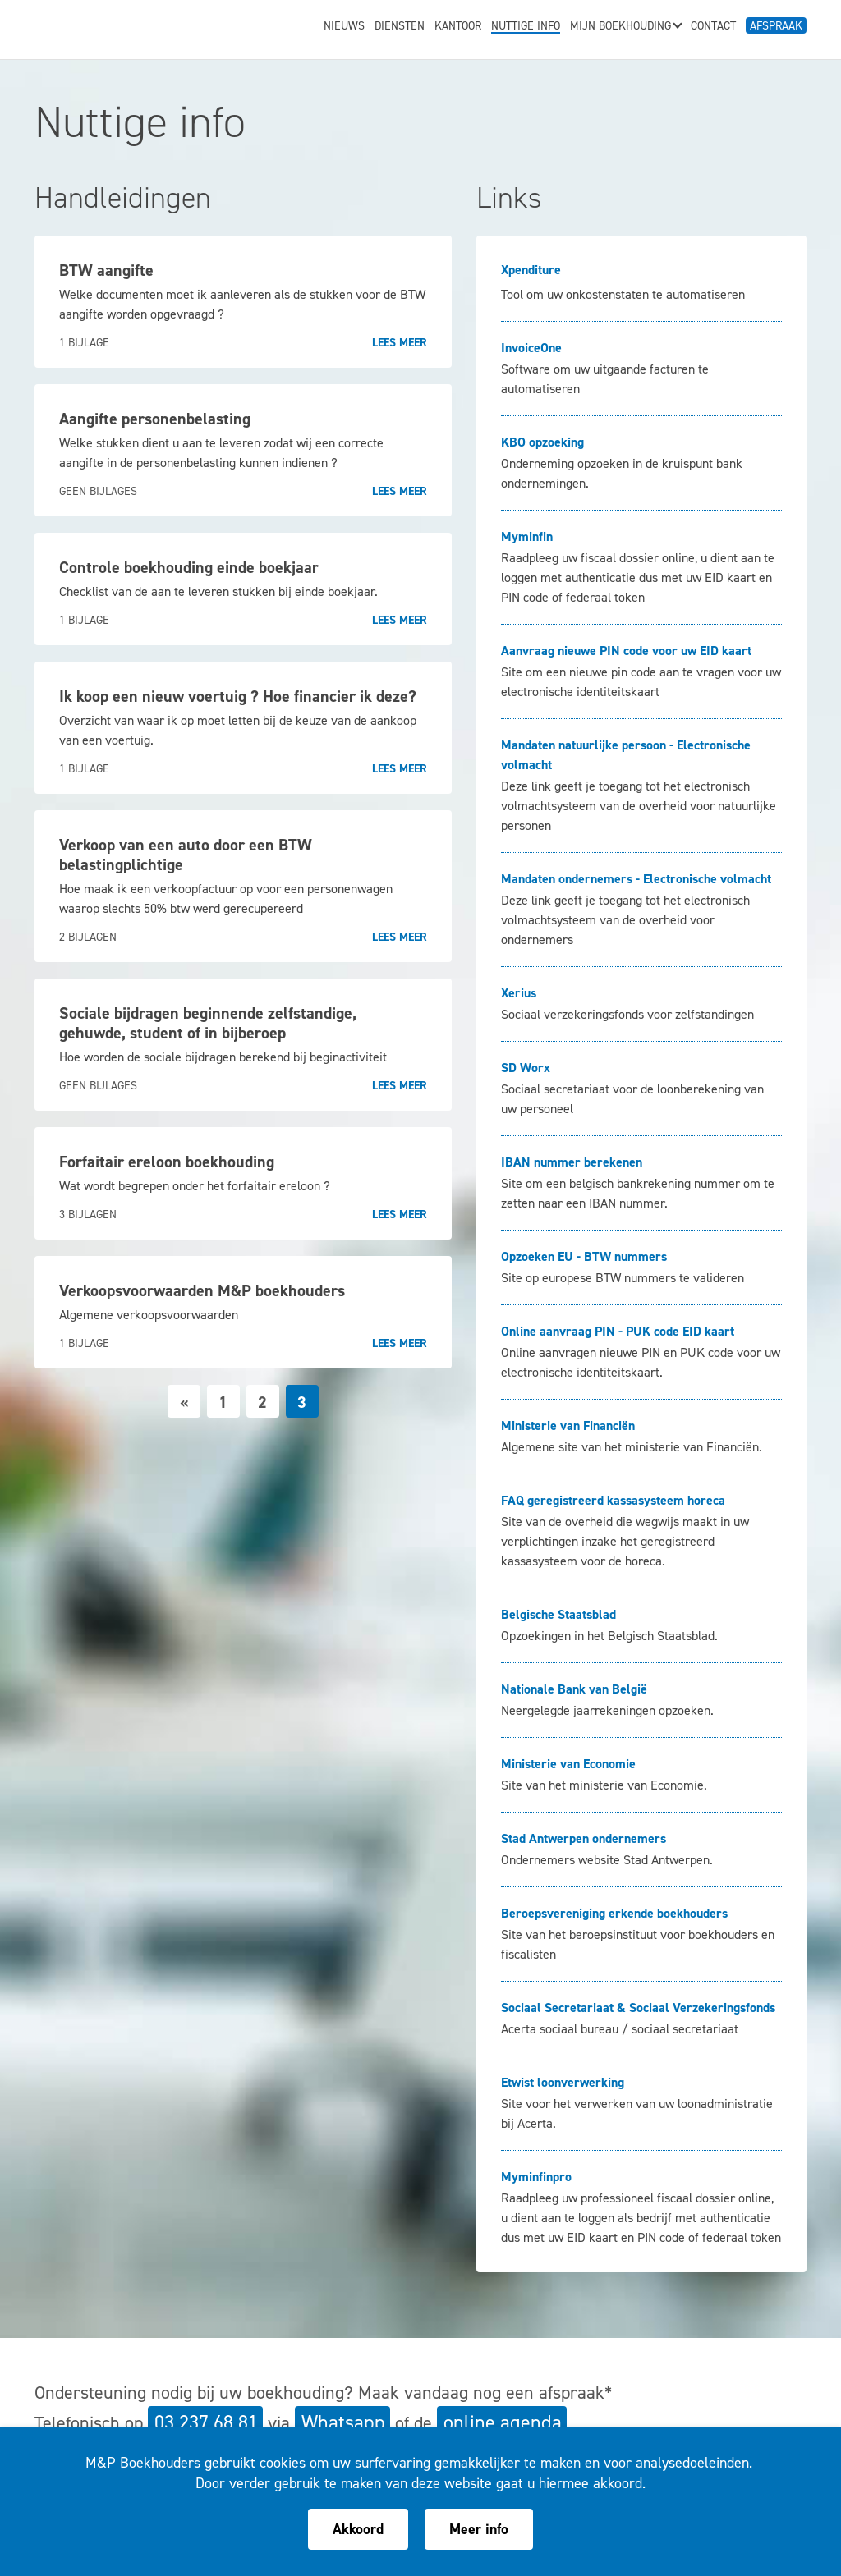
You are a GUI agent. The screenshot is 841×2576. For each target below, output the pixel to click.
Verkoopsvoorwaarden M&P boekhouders (202, 1290)
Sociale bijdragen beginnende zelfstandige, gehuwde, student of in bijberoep (207, 1022)
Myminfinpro (536, 2176)
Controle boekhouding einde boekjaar (189, 567)
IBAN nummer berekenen (571, 1162)
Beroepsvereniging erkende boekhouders (614, 1913)
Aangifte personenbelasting (154, 418)
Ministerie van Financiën (568, 1425)
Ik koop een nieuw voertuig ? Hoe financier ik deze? (237, 696)
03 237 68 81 (206, 2422)
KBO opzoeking (542, 442)
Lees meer (399, 343)
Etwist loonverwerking (562, 2082)
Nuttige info (525, 27)
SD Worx (525, 1067)
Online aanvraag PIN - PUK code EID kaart (617, 1331)
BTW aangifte (106, 270)
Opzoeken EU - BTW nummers (584, 1256)
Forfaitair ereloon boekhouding (166, 1161)
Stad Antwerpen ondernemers (583, 1838)
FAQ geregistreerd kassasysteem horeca (613, 1500)
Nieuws (344, 27)
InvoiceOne (531, 347)
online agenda (502, 2422)
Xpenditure (531, 269)
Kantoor (457, 27)
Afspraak (776, 26)
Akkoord (358, 2529)
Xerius (518, 993)
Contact (713, 27)
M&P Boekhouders (135, 25)
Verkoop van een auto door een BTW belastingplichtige (185, 854)
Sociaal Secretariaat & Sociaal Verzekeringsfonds (638, 2007)
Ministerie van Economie (568, 1763)
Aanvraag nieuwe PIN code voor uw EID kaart (626, 650)
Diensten (400, 27)
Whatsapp (343, 2422)
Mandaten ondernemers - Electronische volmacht (636, 878)
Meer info (478, 2529)
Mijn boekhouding (625, 27)
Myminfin (527, 536)
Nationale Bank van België (574, 1689)
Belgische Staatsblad (558, 1614)
